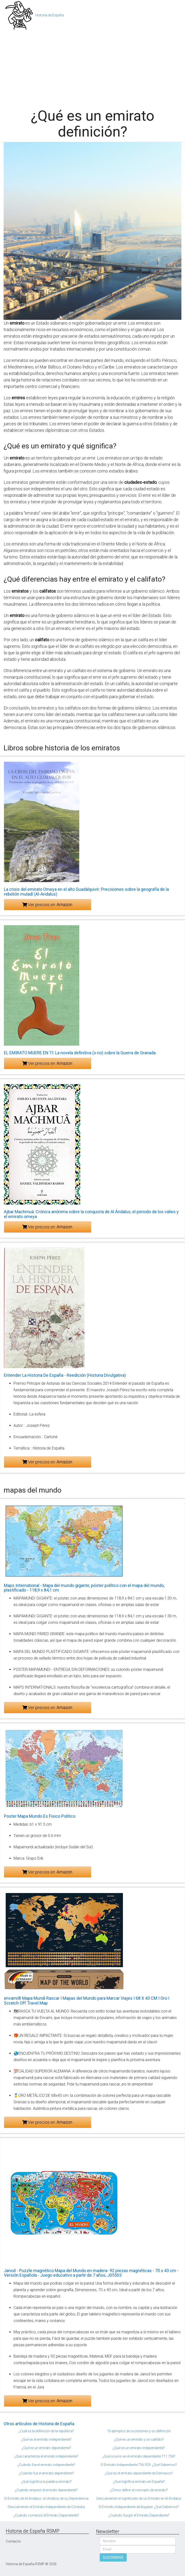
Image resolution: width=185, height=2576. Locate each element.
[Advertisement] (92, 67)
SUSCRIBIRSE (113, 2557)
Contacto (13, 2541)
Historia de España (49, 15)
